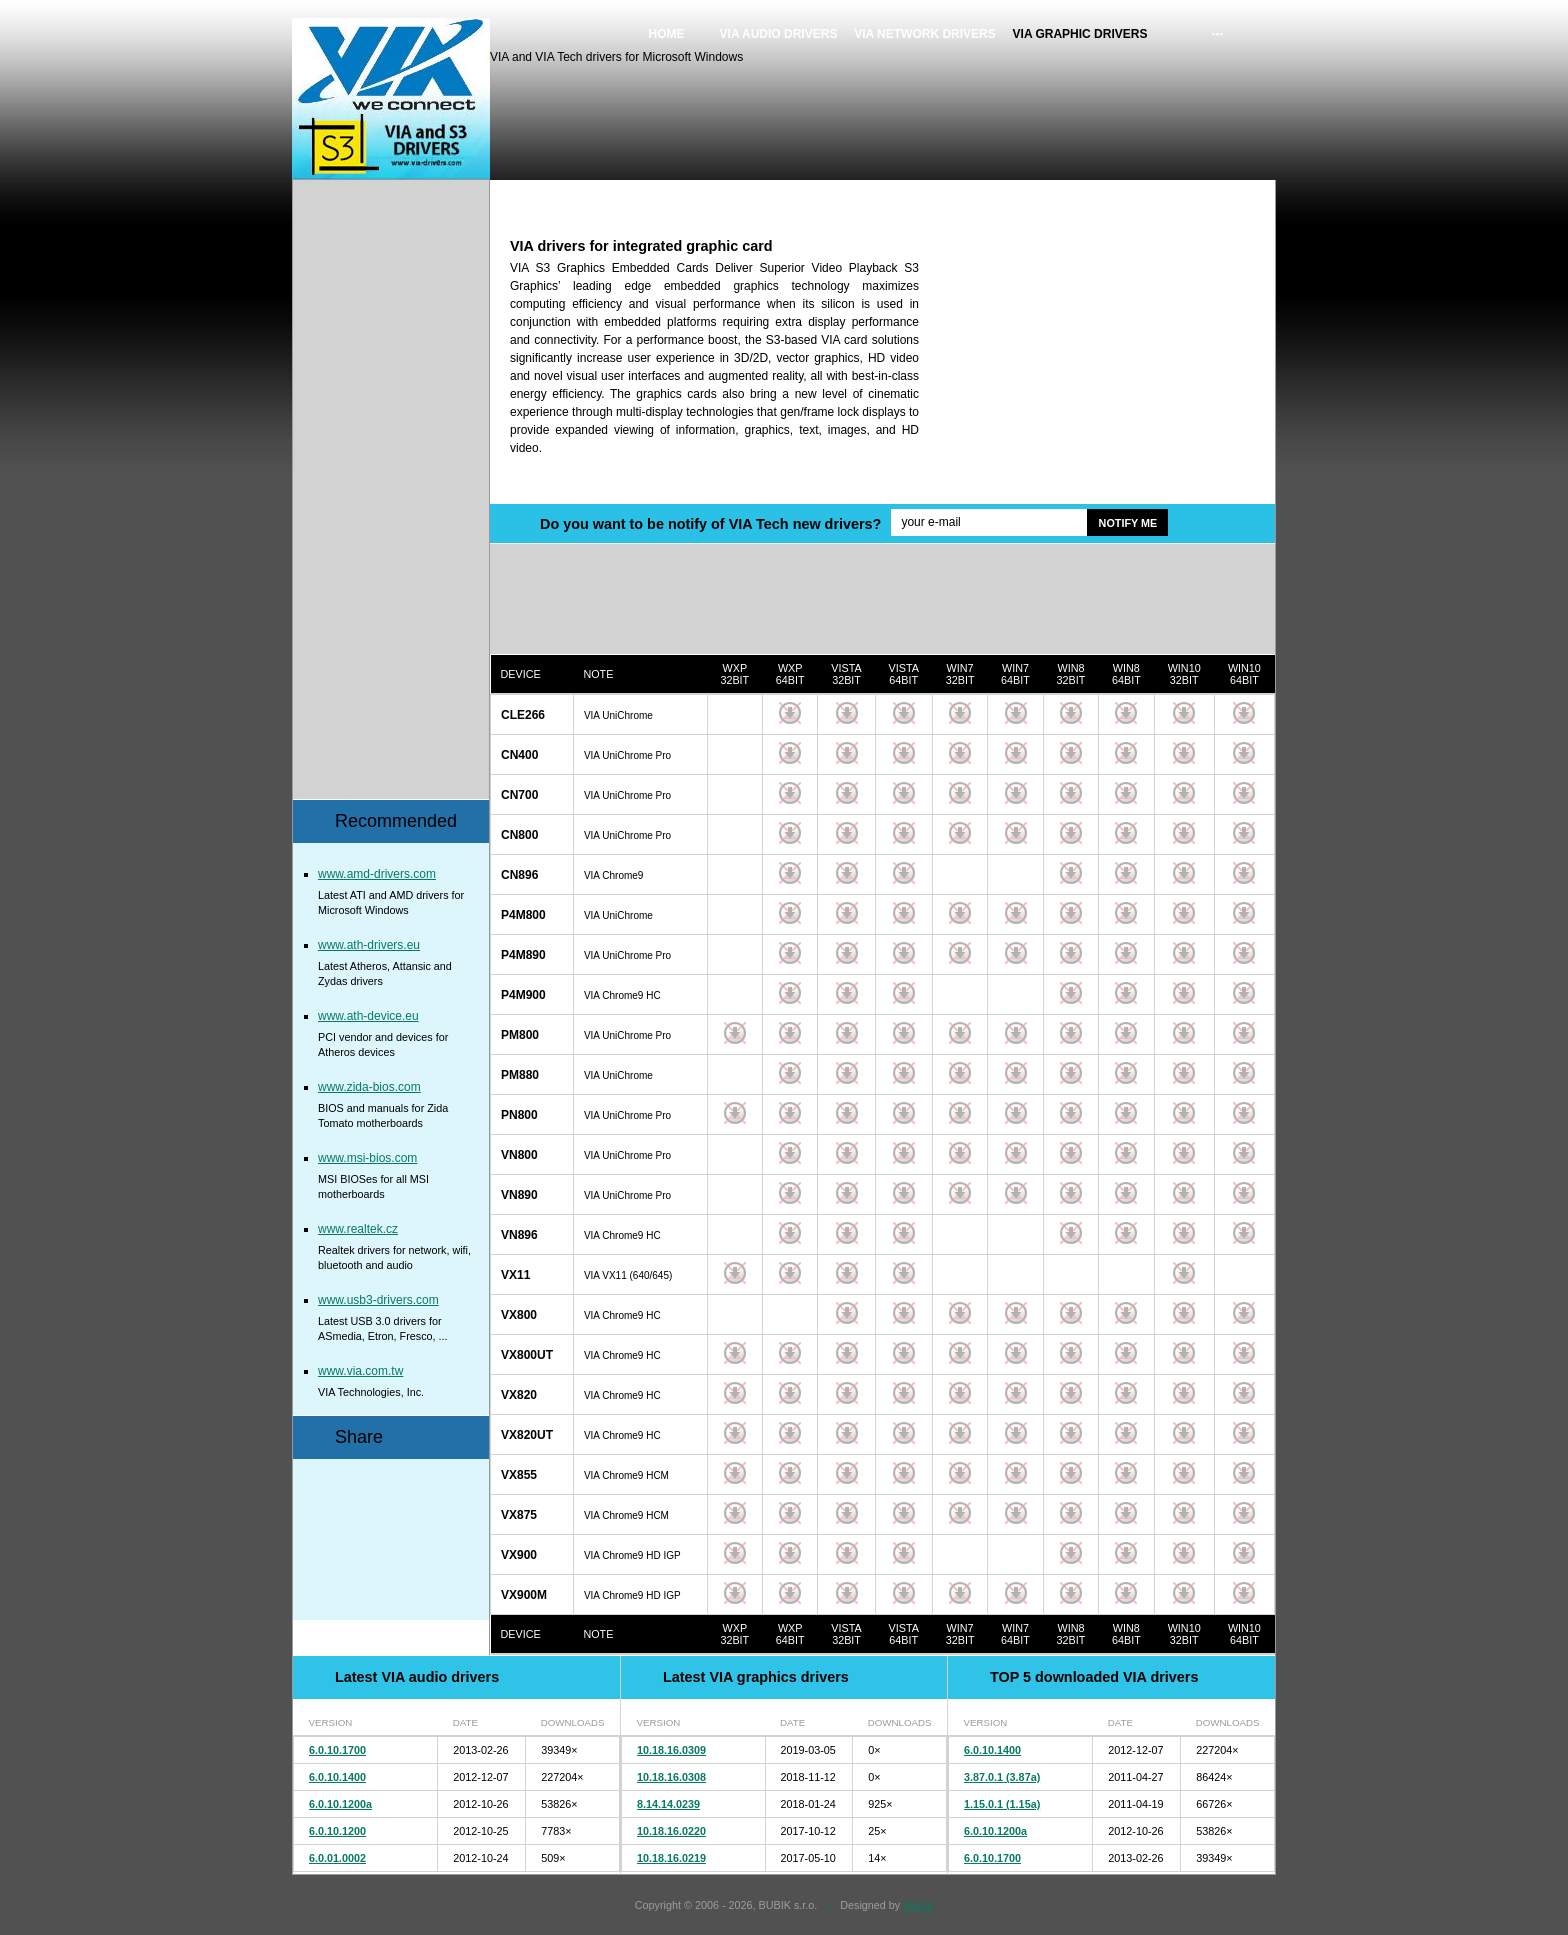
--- (1218, 34)
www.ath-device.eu (368, 1016)
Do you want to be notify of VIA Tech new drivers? (710, 524)
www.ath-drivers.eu (369, 945)
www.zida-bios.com (369, 1087)
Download (735, 713)
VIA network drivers (925, 34)
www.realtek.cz (358, 1229)
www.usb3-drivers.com (378, 1300)
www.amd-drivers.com (377, 874)
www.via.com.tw (360, 1371)
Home (667, 34)
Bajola (918, 1905)
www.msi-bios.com (367, 1158)
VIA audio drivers (779, 34)
